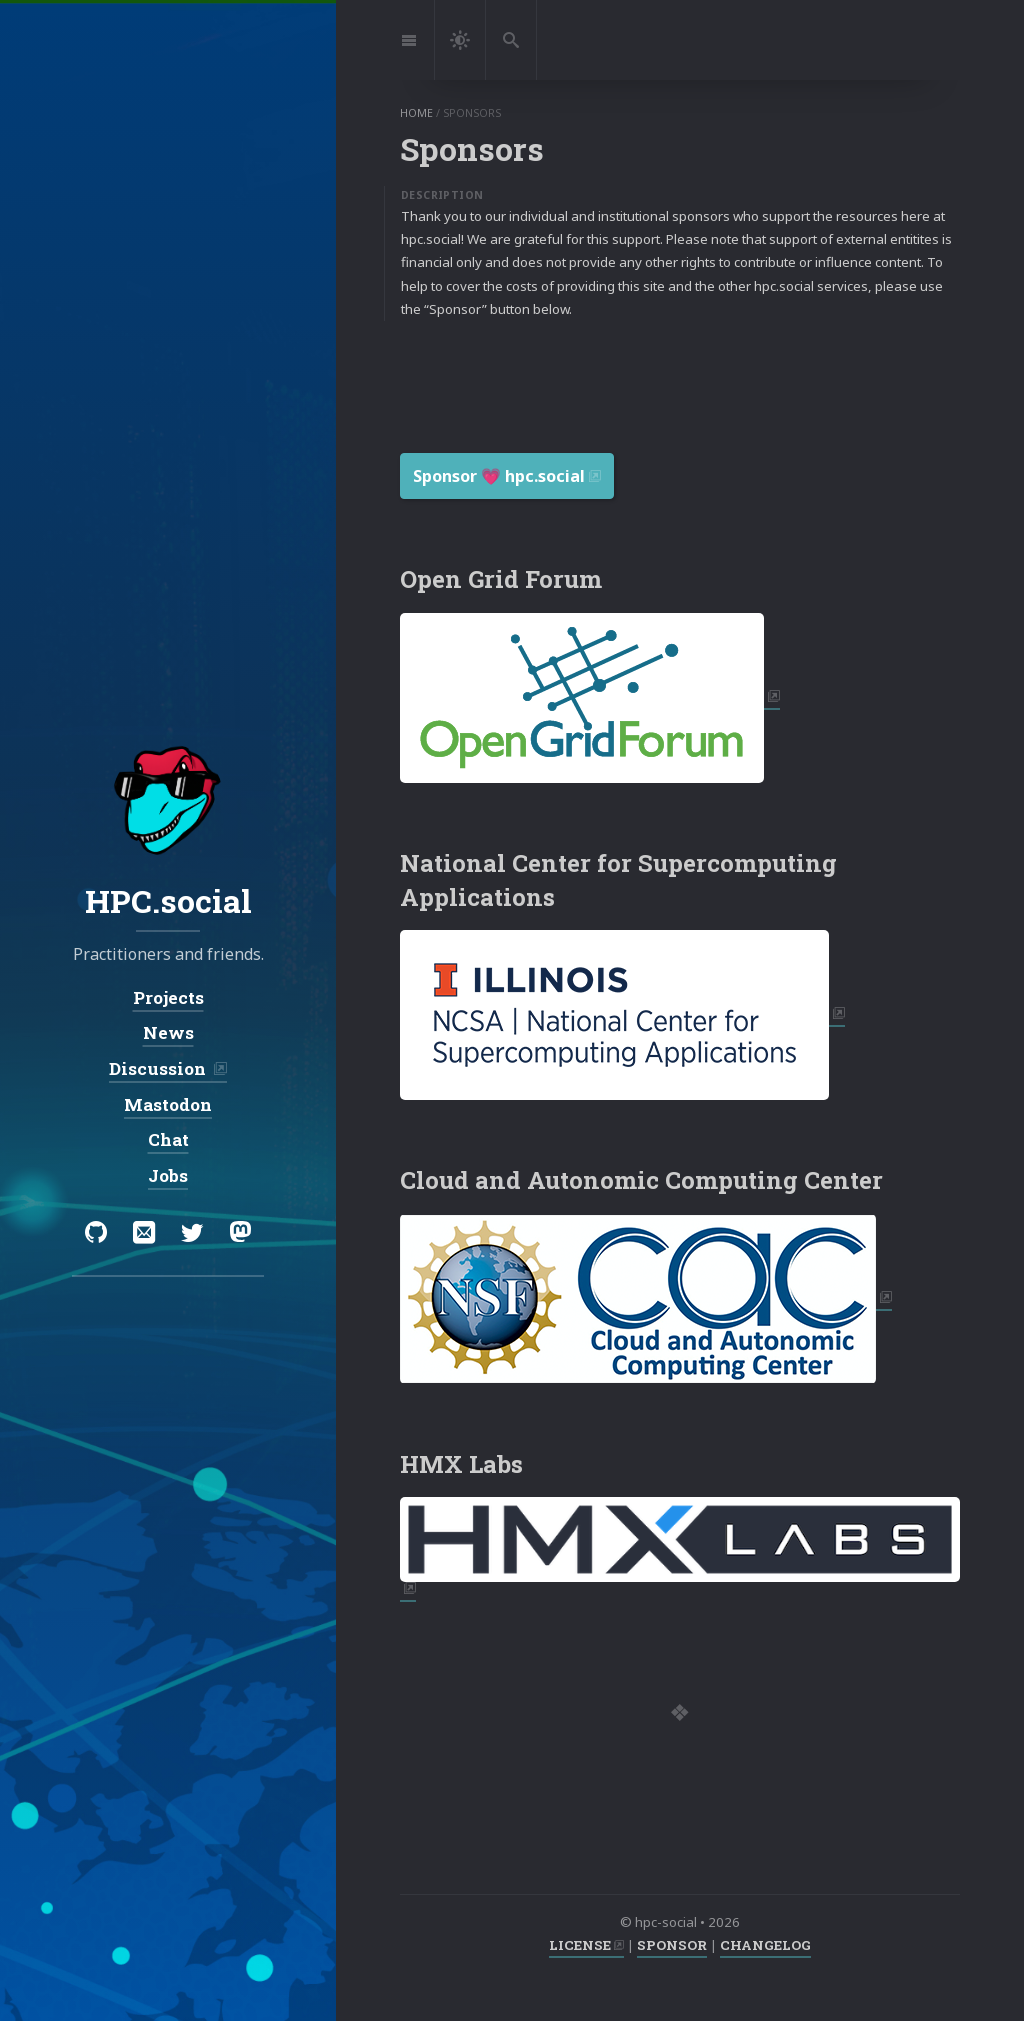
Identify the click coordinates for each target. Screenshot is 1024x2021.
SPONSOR (672, 1945)
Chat (168, 1139)
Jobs (168, 1175)
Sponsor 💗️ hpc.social (499, 476)
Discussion (159, 1068)
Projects (168, 996)
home (416, 113)
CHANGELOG (765, 1945)
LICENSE (580, 1945)
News (168, 1032)
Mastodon (168, 1103)
